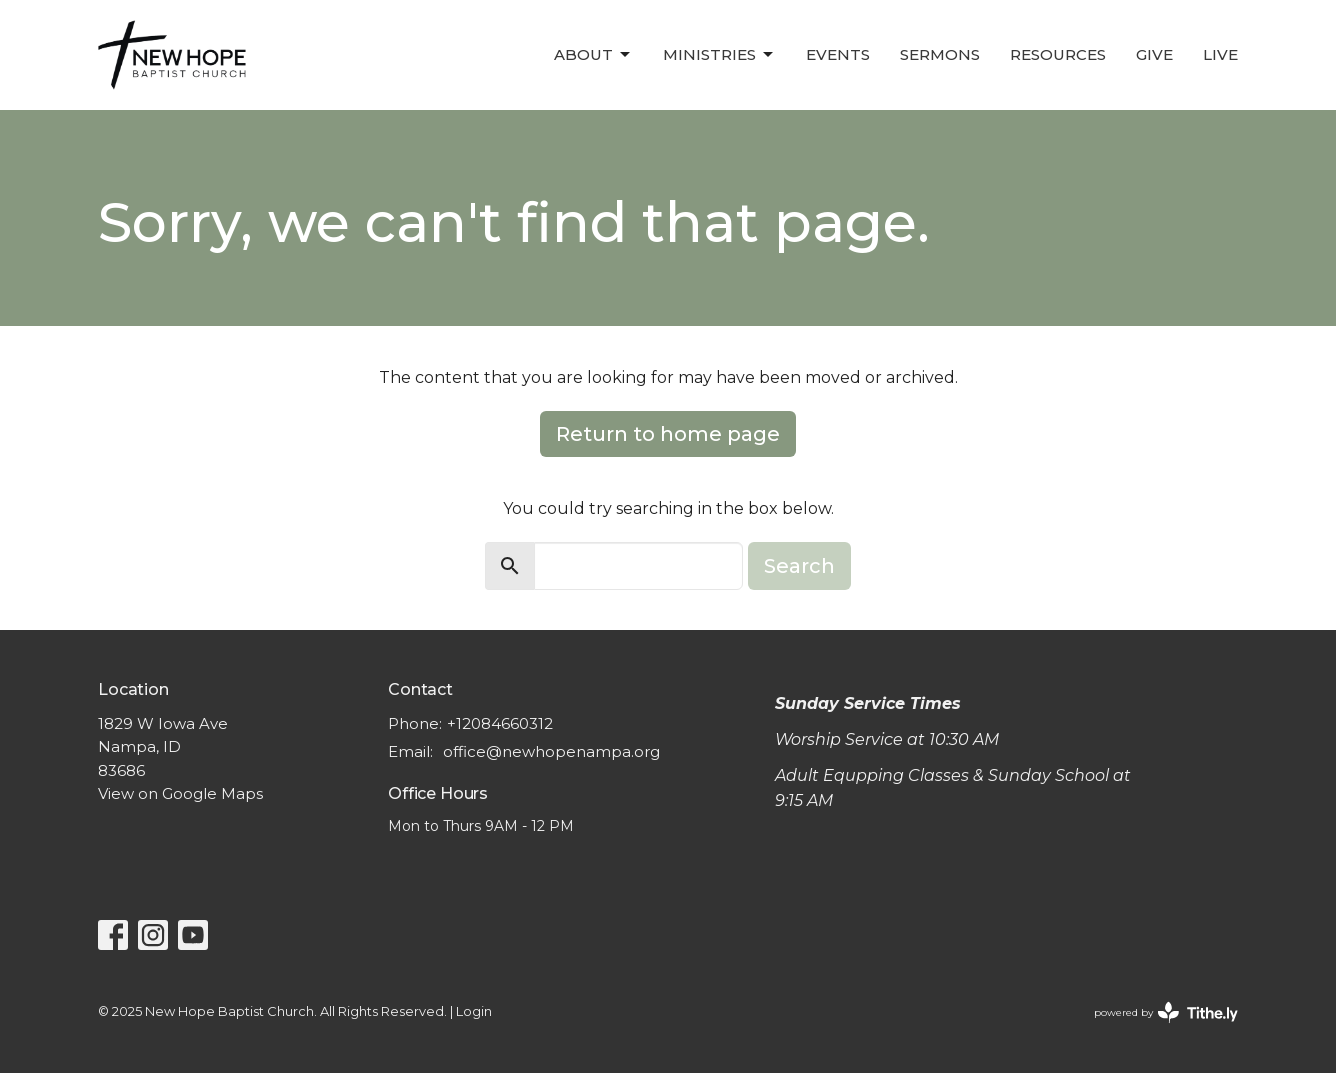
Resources (1058, 54)
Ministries (719, 55)
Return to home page (668, 434)
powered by (1166, 1012)
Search (799, 566)
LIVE (1220, 54)
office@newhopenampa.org (551, 751)
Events (838, 54)
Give (1154, 54)
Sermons (940, 54)
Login (474, 1011)
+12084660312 (500, 723)
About (593, 55)
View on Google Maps (180, 793)
